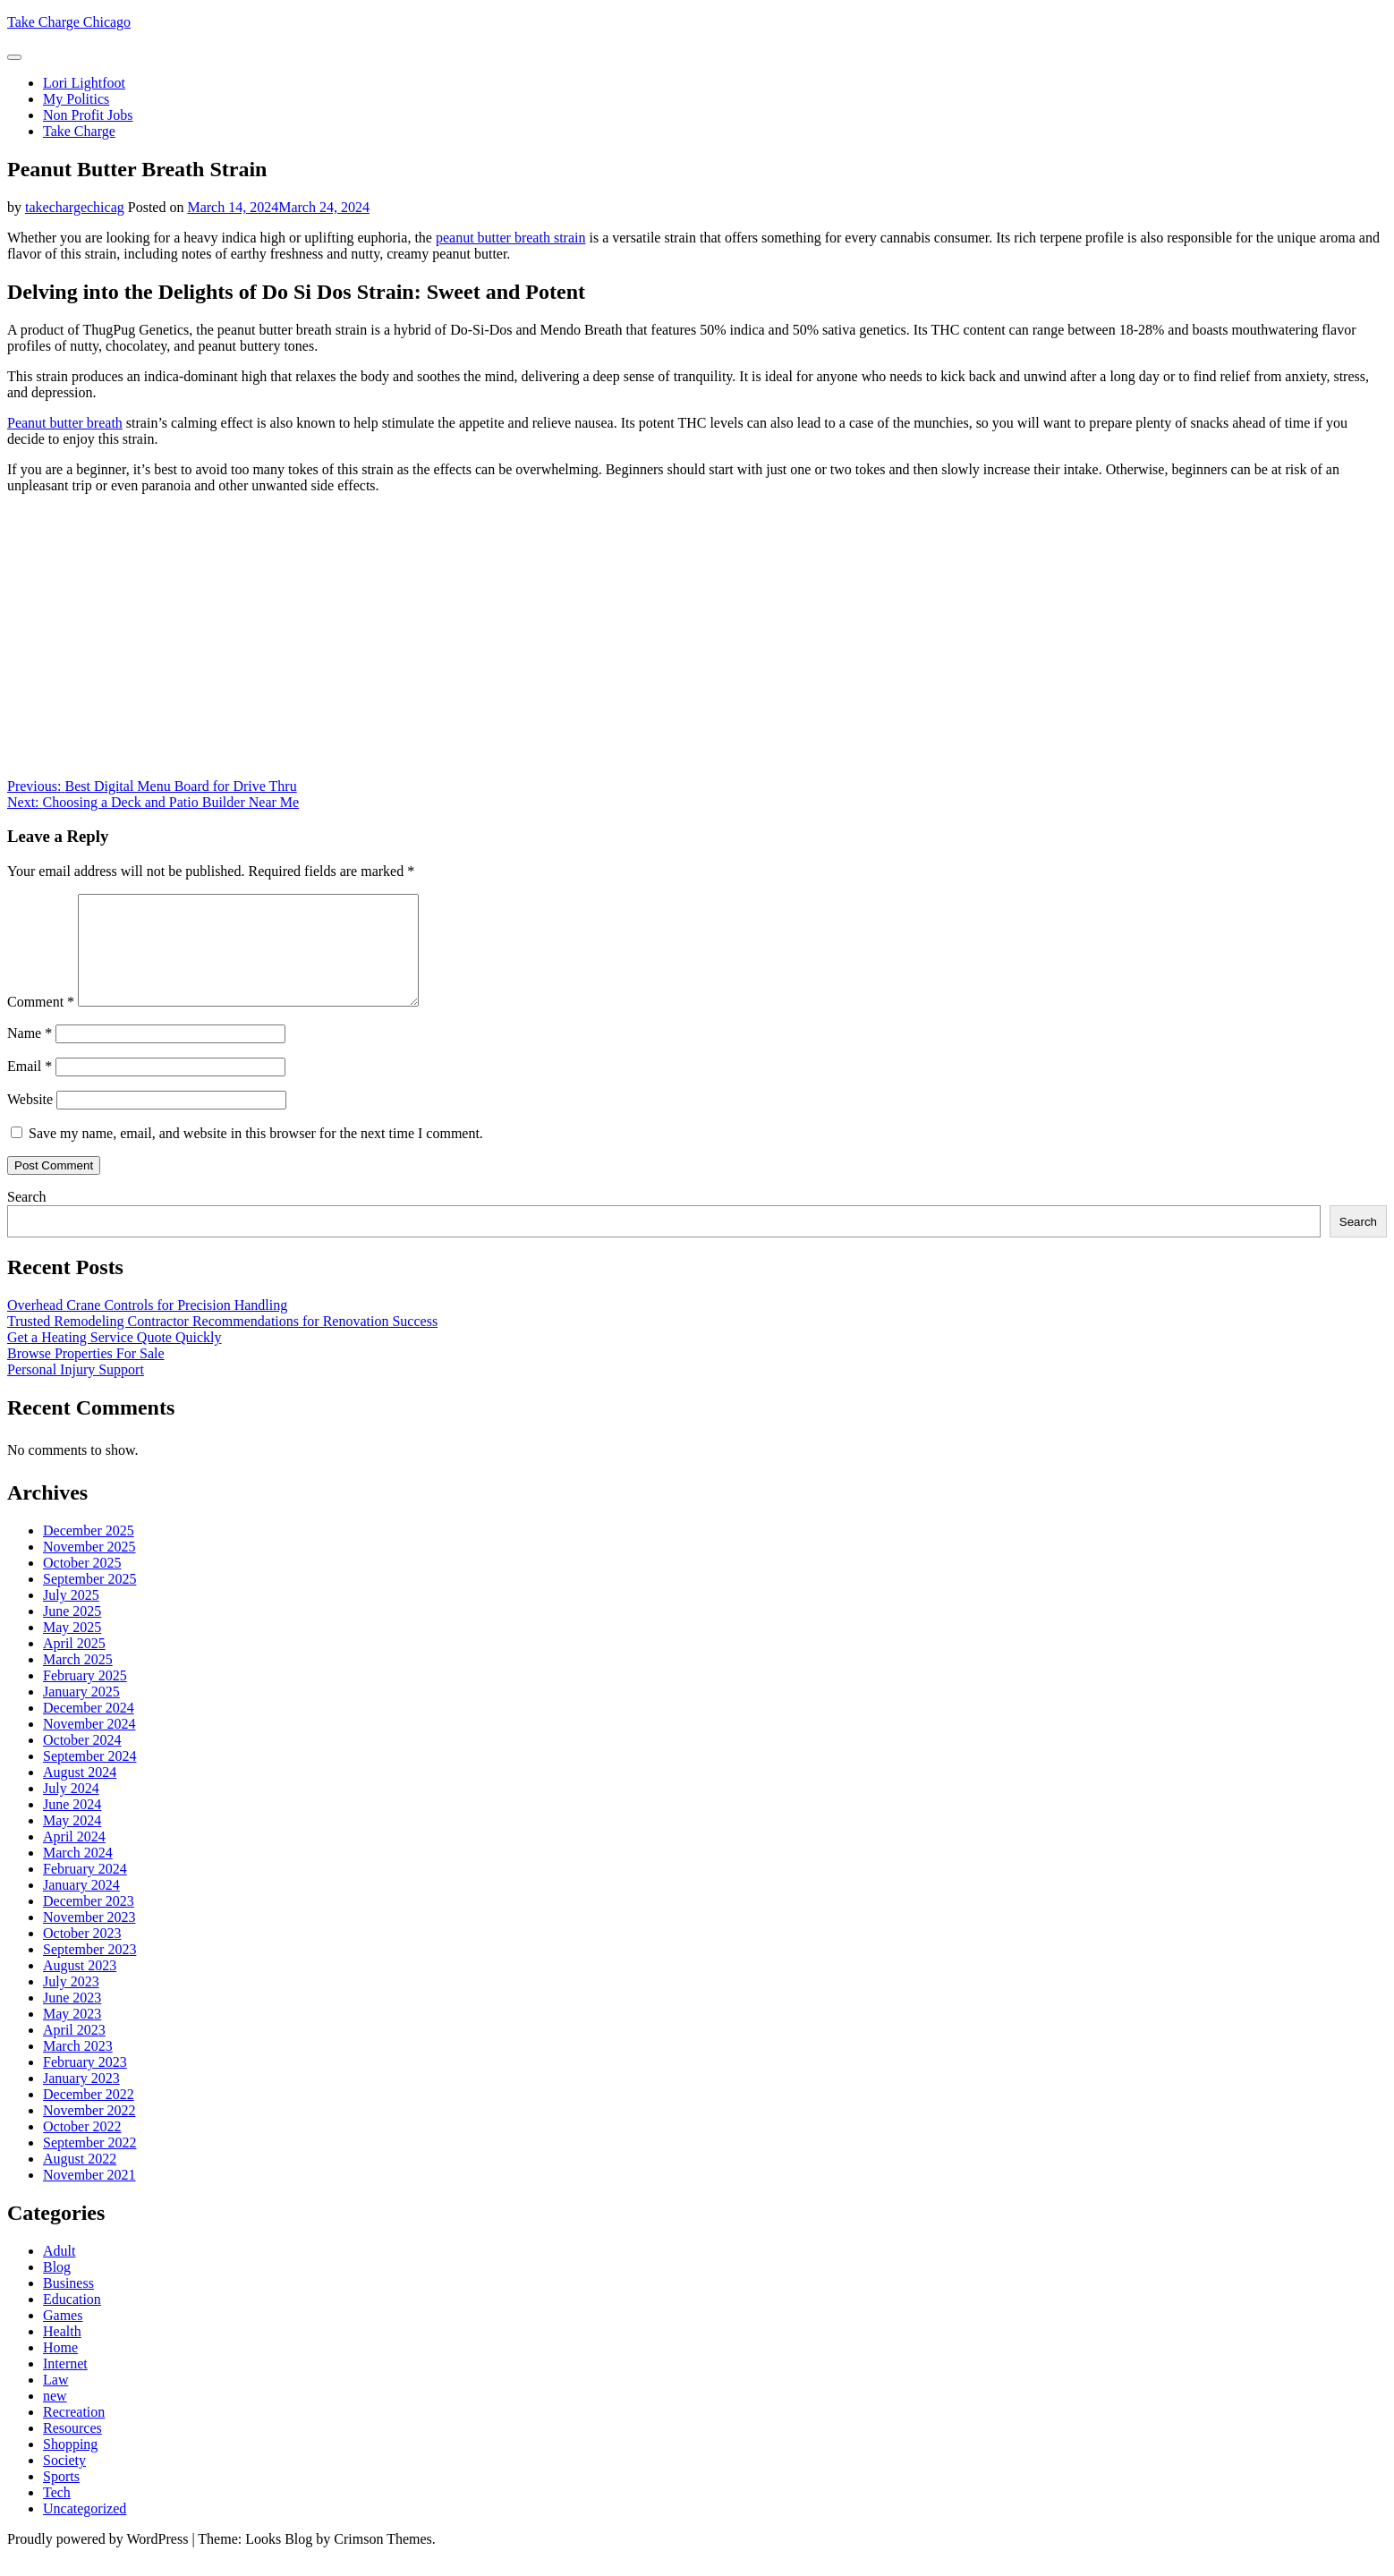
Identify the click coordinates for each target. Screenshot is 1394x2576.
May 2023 (72, 2035)
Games (62, 2336)
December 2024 (88, 1729)
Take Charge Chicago (69, 22)
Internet (65, 2385)
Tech (57, 2513)
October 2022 (82, 2147)
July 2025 (71, 1616)
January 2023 (81, 2099)
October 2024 (82, 1761)
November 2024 (89, 1745)
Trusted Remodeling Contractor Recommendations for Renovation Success (222, 1342)
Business (68, 2304)
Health (62, 2352)
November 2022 (89, 2131)
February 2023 (85, 2083)
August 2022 (79, 2180)
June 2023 (72, 2019)
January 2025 (81, 1713)
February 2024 (85, 1890)
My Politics (76, 98)
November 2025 (89, 1568)
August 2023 (79, 1986)
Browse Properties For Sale (86, 1374)
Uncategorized (84, 2530)
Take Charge (79, 131)
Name (29, 1054)
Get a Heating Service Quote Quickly (114, 1358)
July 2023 (71, 2003)
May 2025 (72, 1648)
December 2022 (88, 2115)
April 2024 (74, 1858)
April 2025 (74, 1664)
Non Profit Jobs (87, 115)
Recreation (74, 2433)
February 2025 (85, 1697)
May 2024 (72, 1841)
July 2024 (71, 1809)
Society (64, 2481)
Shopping (70, 2465)
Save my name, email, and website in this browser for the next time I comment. (256, 1154)
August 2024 (79, 1793)
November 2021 (89, 2196)
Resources (72, 2449)
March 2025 (78, 1680)
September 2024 (89, 1777)
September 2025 (89, 1600)
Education (72, 2320)
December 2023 (88, 1922)
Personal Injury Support (75, 1391)
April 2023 (74, 2051)
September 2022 (89, 2164)
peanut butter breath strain (511, 237)
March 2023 (78, 2067)
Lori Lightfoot (84, 82)
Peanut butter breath (65, 422)
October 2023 (82, 1954)
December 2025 (88, 1552)
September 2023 (89, 1970)
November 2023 (89, 1938)
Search (27, 1218)
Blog (57, 2288)
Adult (59, 2272)
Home (60, 2368)
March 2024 (78, 1874)
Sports (61, 2497)
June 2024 (72, 1825)
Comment (40, 1023)
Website (30, 1120)
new (55, 2417)
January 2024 (81, 1906)
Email (29, 1087)
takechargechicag (74, 207)
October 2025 (82, 1584)
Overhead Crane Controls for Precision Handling (147, 1326)
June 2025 (72, 1632)
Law (55, 2401)
